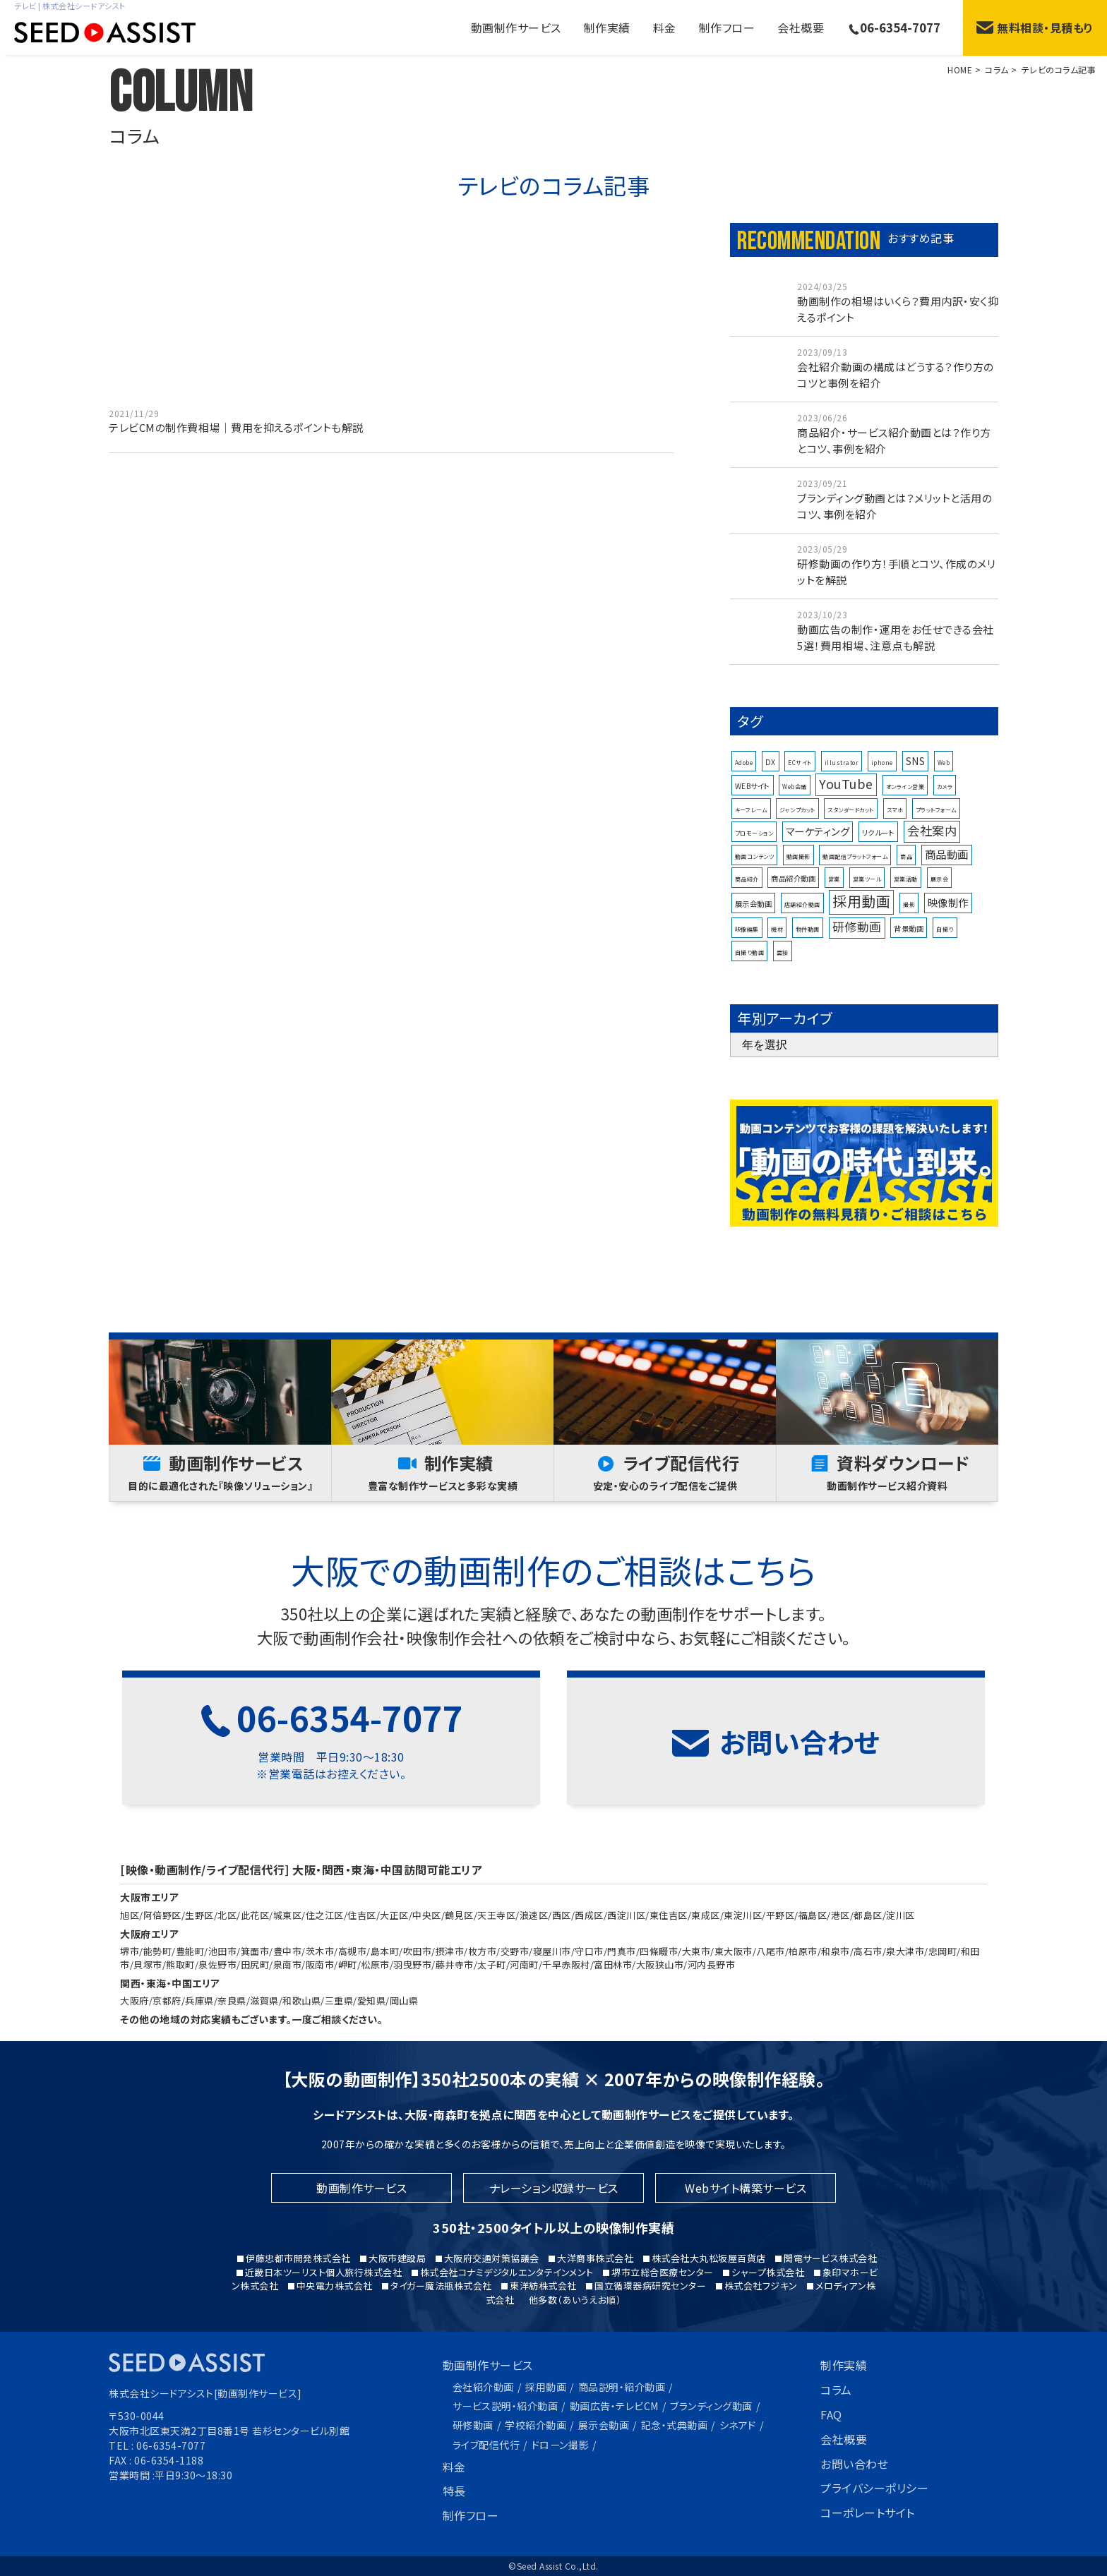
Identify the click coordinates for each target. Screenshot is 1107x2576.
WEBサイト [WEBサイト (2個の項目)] (752, 827)
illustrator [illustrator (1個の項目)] (842, 803)
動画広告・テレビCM (614, 2406)
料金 (664, 27)
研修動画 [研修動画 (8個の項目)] (857, 968)
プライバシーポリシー (874, 2487)
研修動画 (473, 2425)
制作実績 (607, 27)
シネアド (737, 2425)
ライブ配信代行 (486, 2445)
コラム (836, 2389)
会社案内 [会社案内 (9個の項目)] (932, 872)
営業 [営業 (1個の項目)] (834, 921)
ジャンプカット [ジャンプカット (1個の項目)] (797, 851)
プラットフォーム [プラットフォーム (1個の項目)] (936, 851)
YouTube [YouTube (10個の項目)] (846, 825)
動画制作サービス (488, 2365)
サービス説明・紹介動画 (505, 2406)
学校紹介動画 (535, 2425)
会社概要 (800, 27)
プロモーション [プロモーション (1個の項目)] (754, 875)
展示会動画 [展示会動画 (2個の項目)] (753, 945)
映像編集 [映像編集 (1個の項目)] (747, 971)
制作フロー (727, 27)
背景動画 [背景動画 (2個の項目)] (908, 970)
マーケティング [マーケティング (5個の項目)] (818, 872)
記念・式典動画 (674, 2425)
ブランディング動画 (711, 2406)
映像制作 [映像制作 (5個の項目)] (948, 944)
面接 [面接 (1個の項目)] (783, 994)
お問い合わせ (854, 2463)
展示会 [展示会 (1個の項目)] (940, 921)
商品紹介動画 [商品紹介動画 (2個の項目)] (793, 920)
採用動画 (545, 2387)
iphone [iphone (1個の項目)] (882, 803)
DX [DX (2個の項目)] (770, 803)
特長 (454, 2490)
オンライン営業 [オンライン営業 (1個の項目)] (905, 828)
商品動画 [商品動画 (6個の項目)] (947, 895)
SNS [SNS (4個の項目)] (916, 802)
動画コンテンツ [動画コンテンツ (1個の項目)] (754, 898)
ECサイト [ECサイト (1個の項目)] (800, 803)
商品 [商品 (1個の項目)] (906, 898)
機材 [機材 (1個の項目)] (777, 971)
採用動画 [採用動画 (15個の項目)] (861, 942)
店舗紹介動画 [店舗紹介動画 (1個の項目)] (802, 946)
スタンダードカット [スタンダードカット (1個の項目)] (850, 851)
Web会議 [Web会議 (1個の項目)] (794, 828)
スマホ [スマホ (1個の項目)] (895, 851)
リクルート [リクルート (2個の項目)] (878, 874)
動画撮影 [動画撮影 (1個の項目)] (798, 898)
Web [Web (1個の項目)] (944, 803)
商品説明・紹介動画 (622, 2387)
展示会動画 (604, 2425)
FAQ (831, 2414)
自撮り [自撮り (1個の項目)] (945, 971)
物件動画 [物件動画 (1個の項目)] (808, 971)
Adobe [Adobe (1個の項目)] (744, 803)
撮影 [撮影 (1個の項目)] (909, 946)
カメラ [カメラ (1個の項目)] (945, 828)
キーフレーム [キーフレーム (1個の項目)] (751, 851)
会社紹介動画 (483, 2387)
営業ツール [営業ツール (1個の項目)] (867, 921)
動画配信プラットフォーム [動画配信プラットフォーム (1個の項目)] (854, 898)
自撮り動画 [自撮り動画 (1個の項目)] (750, 994)
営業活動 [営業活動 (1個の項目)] (906, 921)
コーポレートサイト (867, 2512)
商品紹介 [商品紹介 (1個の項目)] (747, 921)
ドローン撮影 (560, 2445)
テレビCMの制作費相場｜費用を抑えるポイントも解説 (236, 428)
